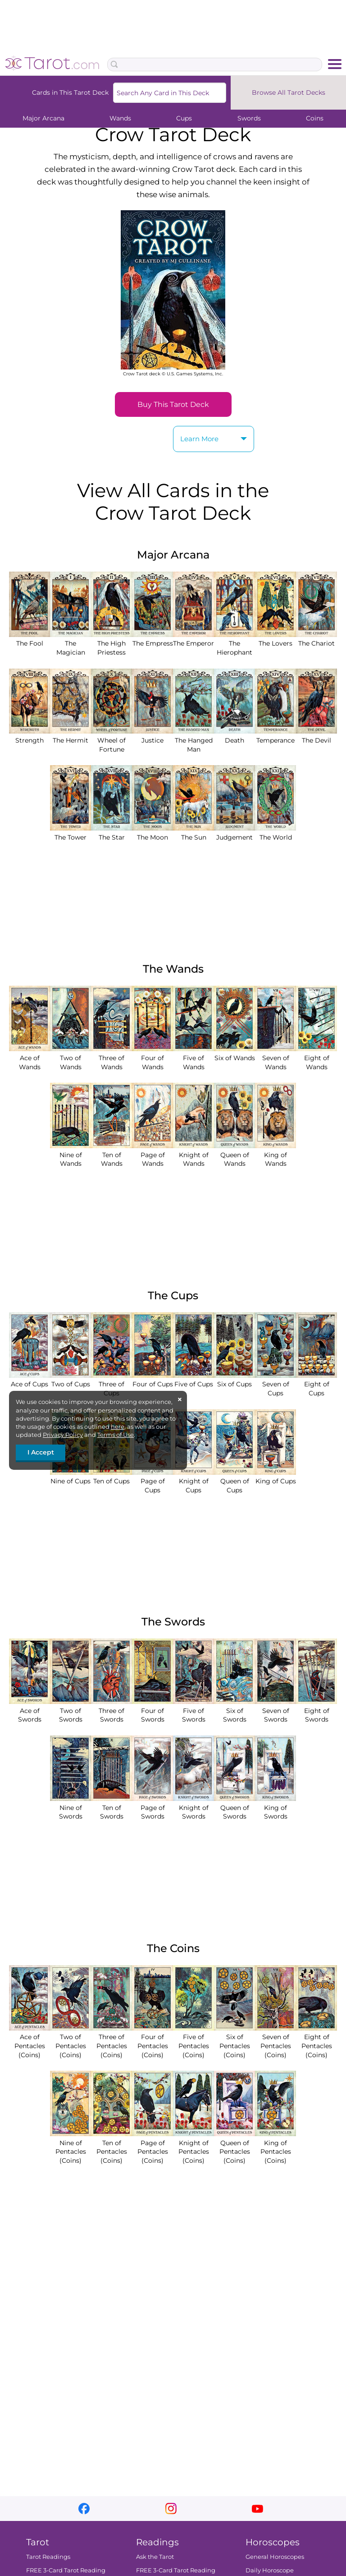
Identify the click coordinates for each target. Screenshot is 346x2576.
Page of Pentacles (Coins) (152, 2147)
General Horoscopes (275, 2556)
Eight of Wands (316, 1058)
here (117, 1426)
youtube (257, 2508)
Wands (120, 118)
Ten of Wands (111, 1155)
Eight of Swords (316, 1710)
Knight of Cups (193, 1481)
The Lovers (275, 639)
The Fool (29, 639)
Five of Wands (193, 1058)
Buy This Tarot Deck (173, 404)
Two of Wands (70, 1058)
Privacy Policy (63, 1434)
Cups (184, 118)
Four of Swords (152, 1710)
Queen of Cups (234, 1481)
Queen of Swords (234, 1807)
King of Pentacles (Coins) (275, 2147)
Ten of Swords (111, 1807)
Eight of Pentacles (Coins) (316, 2041)
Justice (152, 735)
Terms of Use (115, 1434)
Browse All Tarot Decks (288, 92)
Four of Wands (152, 1058)
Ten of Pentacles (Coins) (111, 2147)
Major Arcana (43, 118)
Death (234, 735)
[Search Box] (215, 64)
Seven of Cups (275, 1384)
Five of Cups (193, 1380)
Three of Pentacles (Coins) (111, 2041)
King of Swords (275, 1807)
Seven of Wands (275, 1058)
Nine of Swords (70, 1807)
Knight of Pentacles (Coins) (193, 2147)
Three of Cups (111, 1384)
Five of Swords (193, 1710)
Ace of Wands (29, 1058)
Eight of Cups (316, 1384)
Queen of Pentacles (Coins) (234, 2147)
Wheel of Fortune (111, 740)
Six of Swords (234, 1710)
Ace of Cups (29, 1380)
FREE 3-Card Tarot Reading (65, 2570)
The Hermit (70, 735)
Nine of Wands (70, 1155)
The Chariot (316, 639)
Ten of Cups (111, 1477)
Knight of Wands (193, 1155)
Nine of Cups (70, 1477)
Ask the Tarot (155, 2556)
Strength (29, 735)
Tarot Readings (48, 2556)
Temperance (275, 735)
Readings (157, 2542)
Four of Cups (152, 1380)
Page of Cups (152, 1481)
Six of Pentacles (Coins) (234, 2041)
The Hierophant (234, 643)
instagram (171, 2508)
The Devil (316, 735)
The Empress (152, 639)
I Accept (40, 1452)
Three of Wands (111, 1058)
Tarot (37, 2542)
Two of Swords (70, 1710)
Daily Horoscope (270, 2570)
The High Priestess (111, 643)
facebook (84, 2508)
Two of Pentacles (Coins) (70, 2041)
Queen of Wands (234, 1155)
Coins (314, 118)
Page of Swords (152, 1807)
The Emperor (193, 639)
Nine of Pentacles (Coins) (70, 2147)
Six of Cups (234, 1380)
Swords (249, 118)
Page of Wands (152, 1155)
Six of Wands (234, 1053)
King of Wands (275, 1155)
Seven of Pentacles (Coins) (275, 2041)
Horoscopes (273, 2542)
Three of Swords (111, 1710)
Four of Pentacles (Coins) (152, 2041)
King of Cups (275, 1477)
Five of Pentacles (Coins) (193, 2041)
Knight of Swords (193, 1807)
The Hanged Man (193, 740)
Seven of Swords (275, 1710)
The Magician (70, 643)
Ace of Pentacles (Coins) (29, 2041)
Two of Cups (70, 1380)
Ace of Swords (29, 1710)
